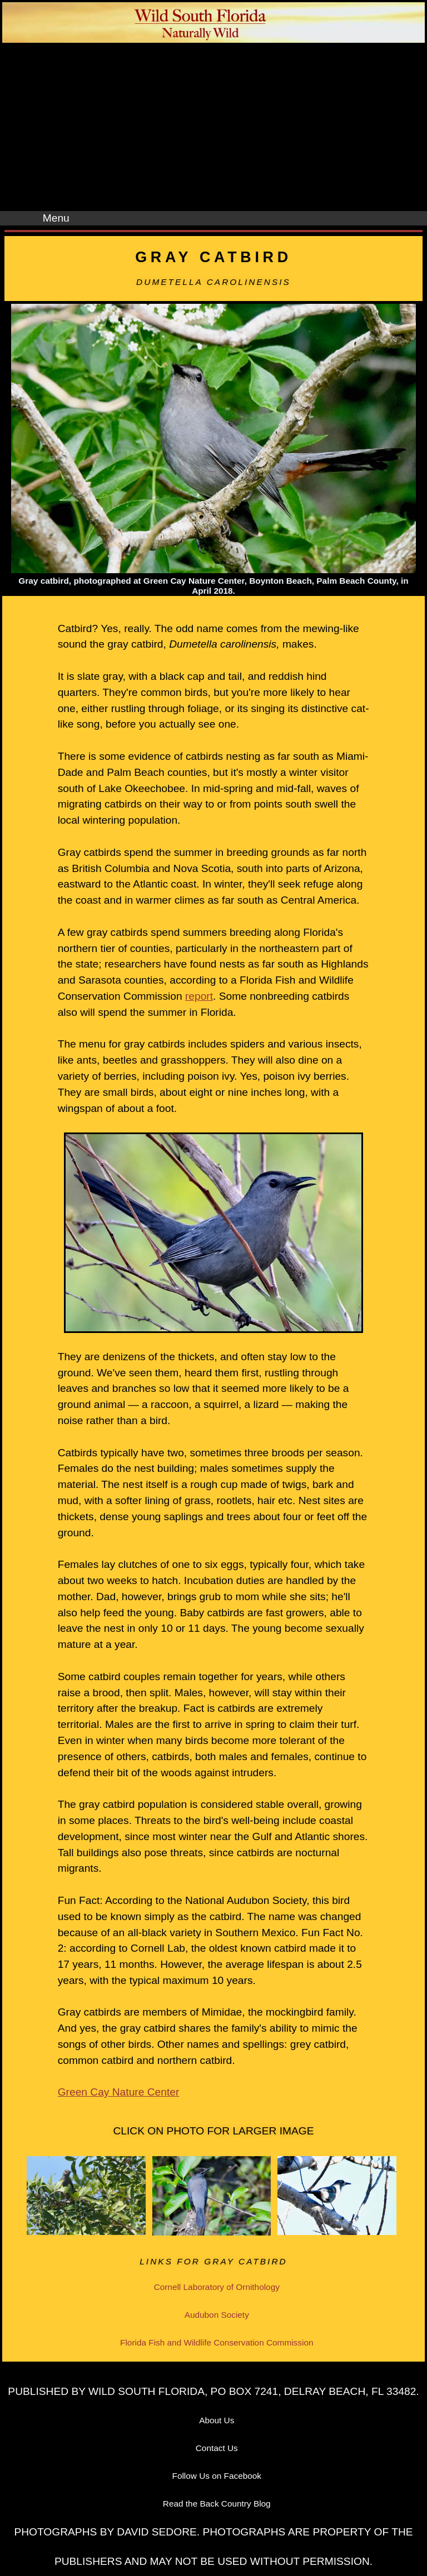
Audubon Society (217, 2314)
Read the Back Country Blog (217, 2503)
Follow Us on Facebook (217, 2475)
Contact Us (217, 2448)
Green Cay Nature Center (119, 2092)
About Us (216, 2420)
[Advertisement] (213, 128)
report (199, 996)
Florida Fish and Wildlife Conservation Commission (216, 2342)
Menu (56, 218)
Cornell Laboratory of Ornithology (217, 2287)
